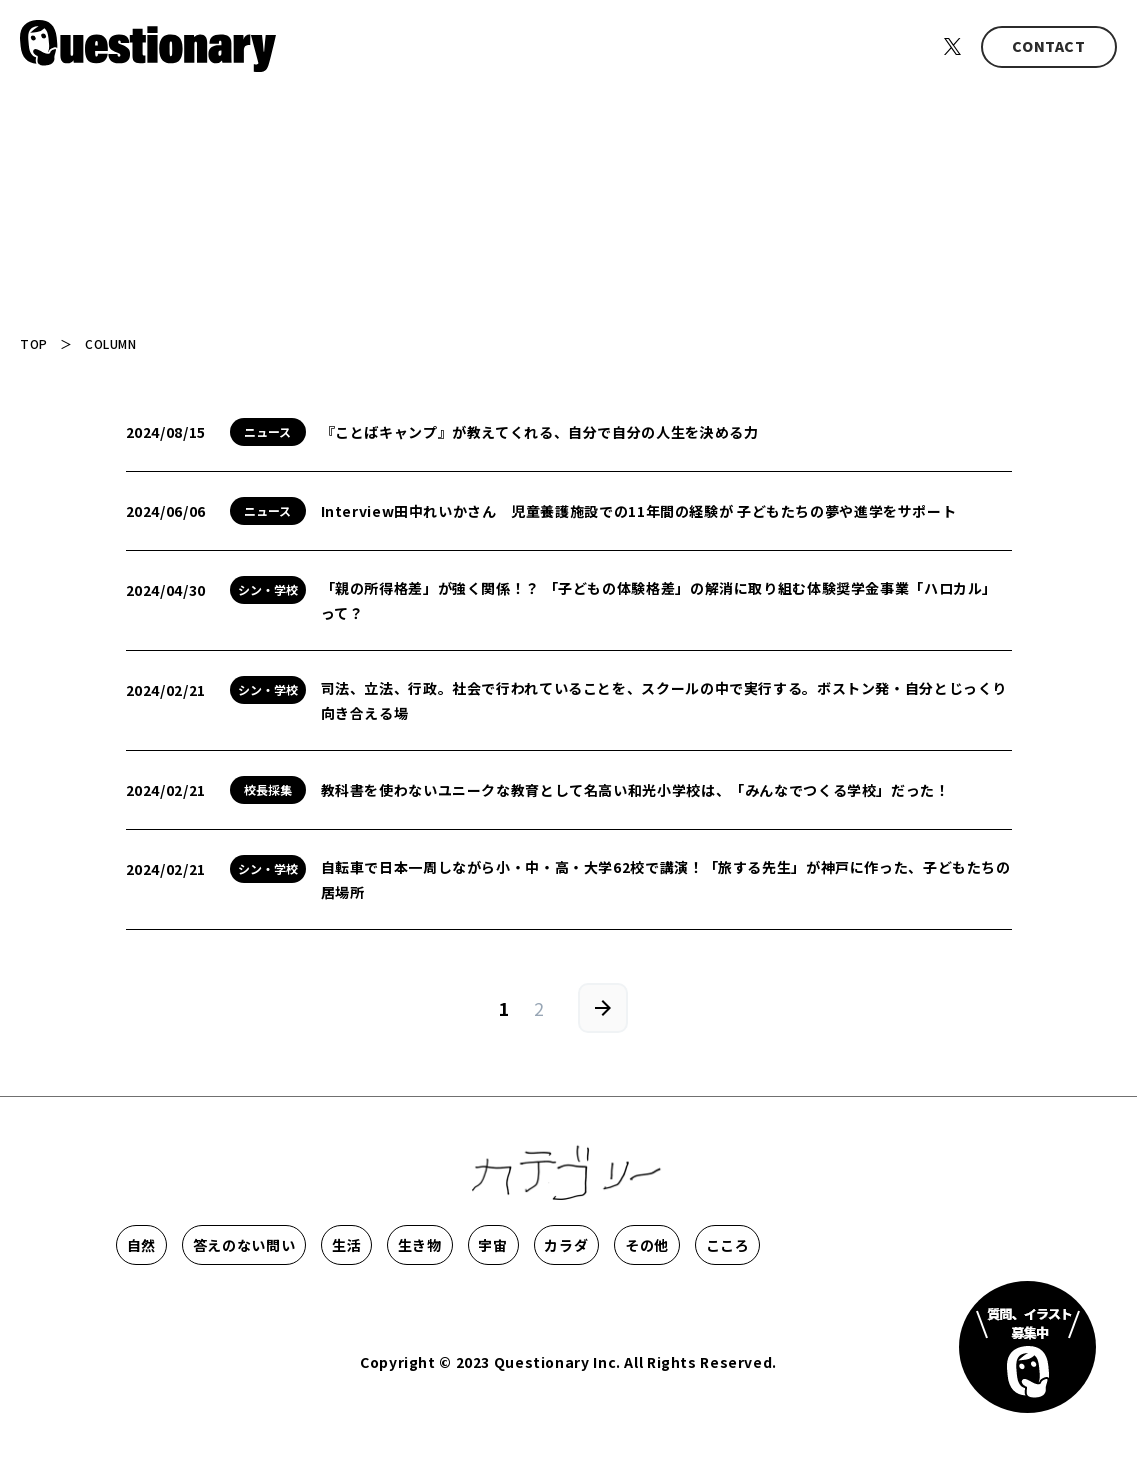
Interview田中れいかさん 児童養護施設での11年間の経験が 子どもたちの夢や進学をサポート (639, 511)
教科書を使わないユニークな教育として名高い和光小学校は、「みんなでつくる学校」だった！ (635, 790)
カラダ (877, 1245)
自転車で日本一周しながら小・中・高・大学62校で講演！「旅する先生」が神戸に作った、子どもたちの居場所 (666, 879)
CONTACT (1048, 46)
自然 (173, 1245)
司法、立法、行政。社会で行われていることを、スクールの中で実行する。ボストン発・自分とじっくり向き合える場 (664, 700)
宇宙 (746, 1245)
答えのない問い (329, 1245)
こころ (305, 1305)
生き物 (615, 1245)
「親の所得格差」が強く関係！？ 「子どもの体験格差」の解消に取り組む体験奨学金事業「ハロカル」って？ (659, 600)
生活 (484, 1245)
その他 (174, 1305)
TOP (34, 343)
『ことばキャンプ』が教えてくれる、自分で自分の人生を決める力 (540, 432)
